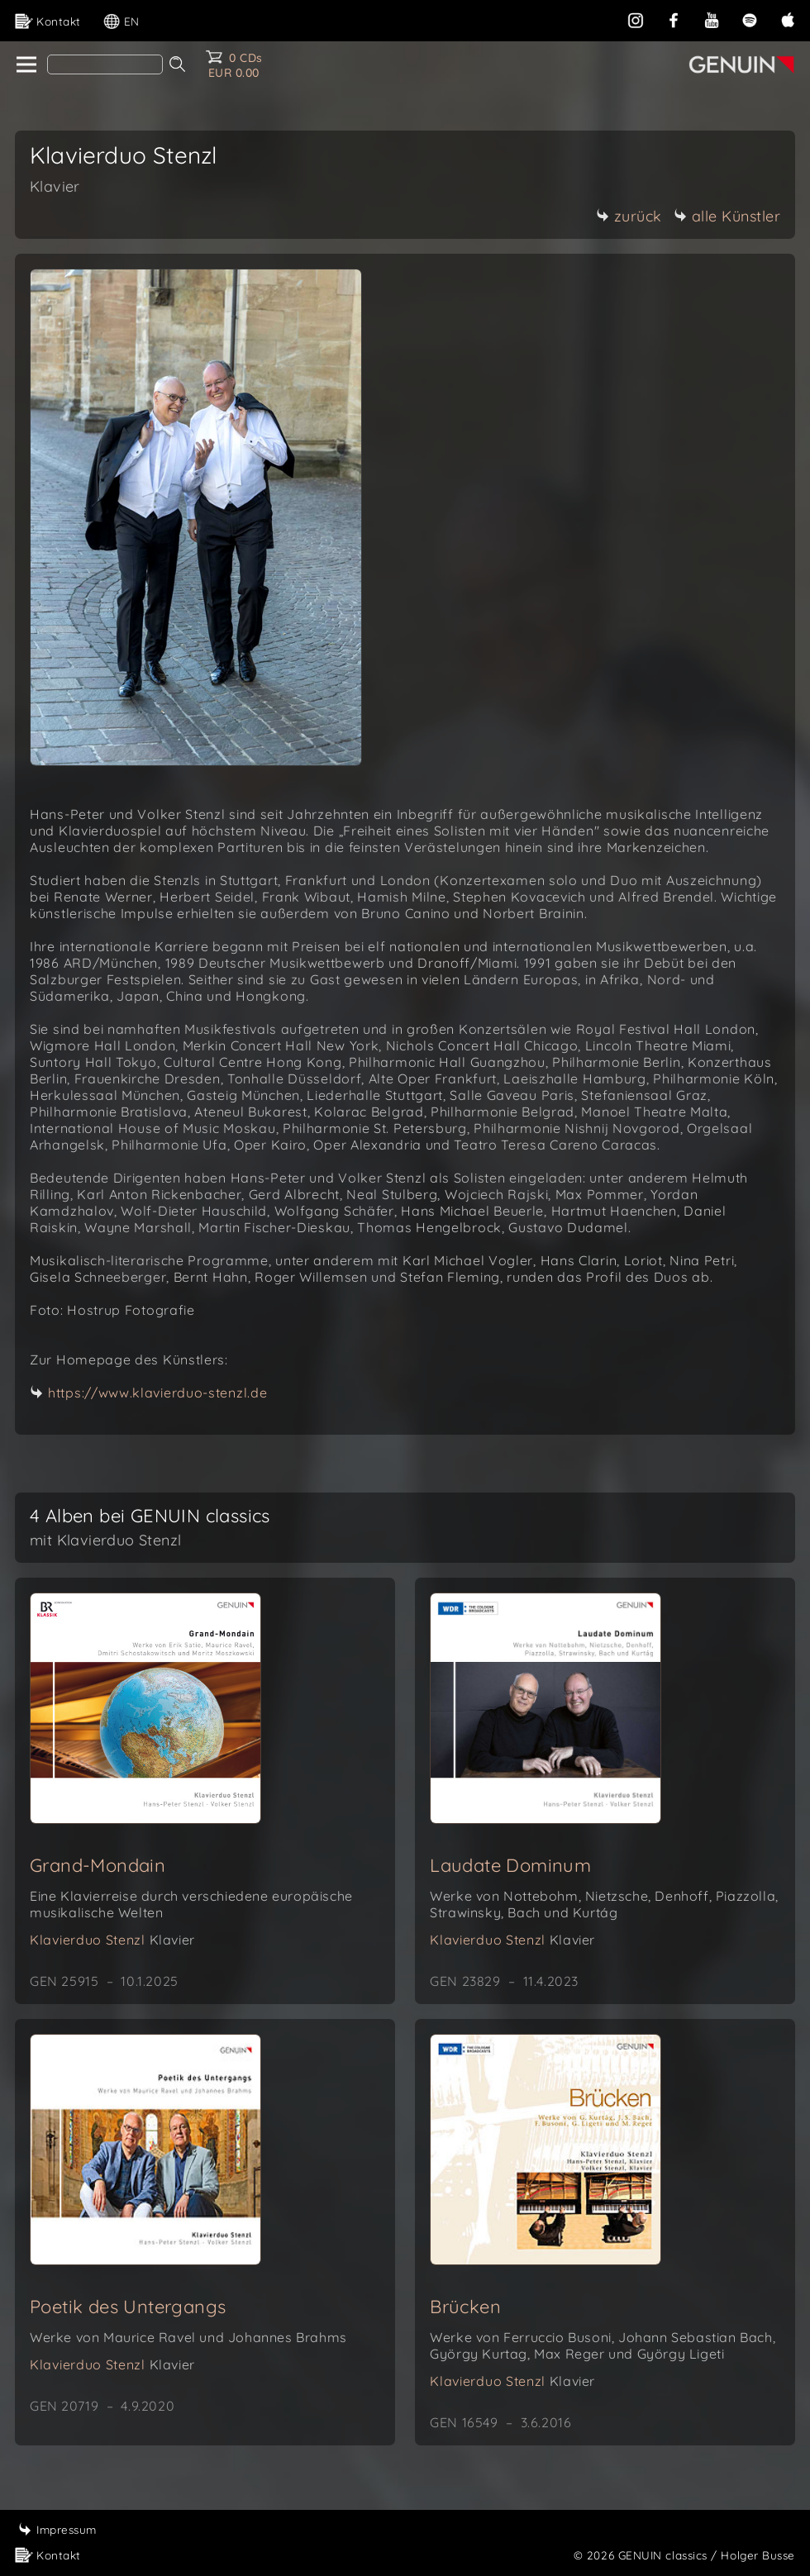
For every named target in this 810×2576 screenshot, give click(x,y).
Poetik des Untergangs (128, 2306)
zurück (629, 216)
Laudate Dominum (510, 1865)
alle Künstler (727, 216)
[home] (25, 65)
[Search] (105, 64)
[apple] (787, 18)
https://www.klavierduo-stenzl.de (157, 1392)
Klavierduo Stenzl (112, 1939)
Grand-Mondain (97, 1865)
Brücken (465, 2306)
